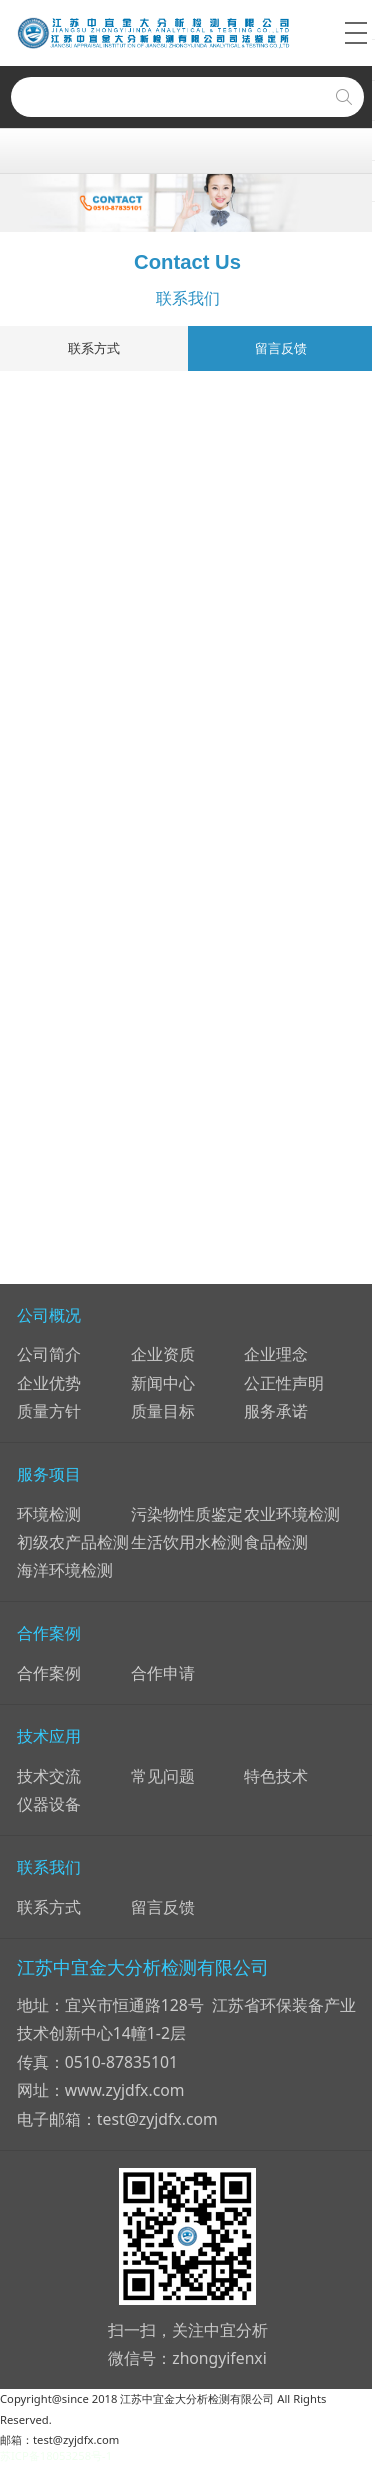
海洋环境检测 (65, 1570)
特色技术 (276, 1776)
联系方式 (94, 348)
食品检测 (276, 1542)
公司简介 (49, 1354)
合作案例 (49, 1673)
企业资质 (163, 1354)
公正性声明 (284, 1383)
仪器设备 (49, 1804)
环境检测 (49, 1514)
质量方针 (49, 1411)
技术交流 (49, 1776)
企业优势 (49, 1383)
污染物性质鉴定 (187, 1514)
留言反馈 (281, 348)
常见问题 (163, 1776)
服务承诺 (276, 1411)
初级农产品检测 (73, 1542)
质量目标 (163, 1411)
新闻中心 (163, 1383)
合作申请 (163, 1673)
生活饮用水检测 (187, 1542)
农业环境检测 (292, 1514)
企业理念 (276, 1354)
